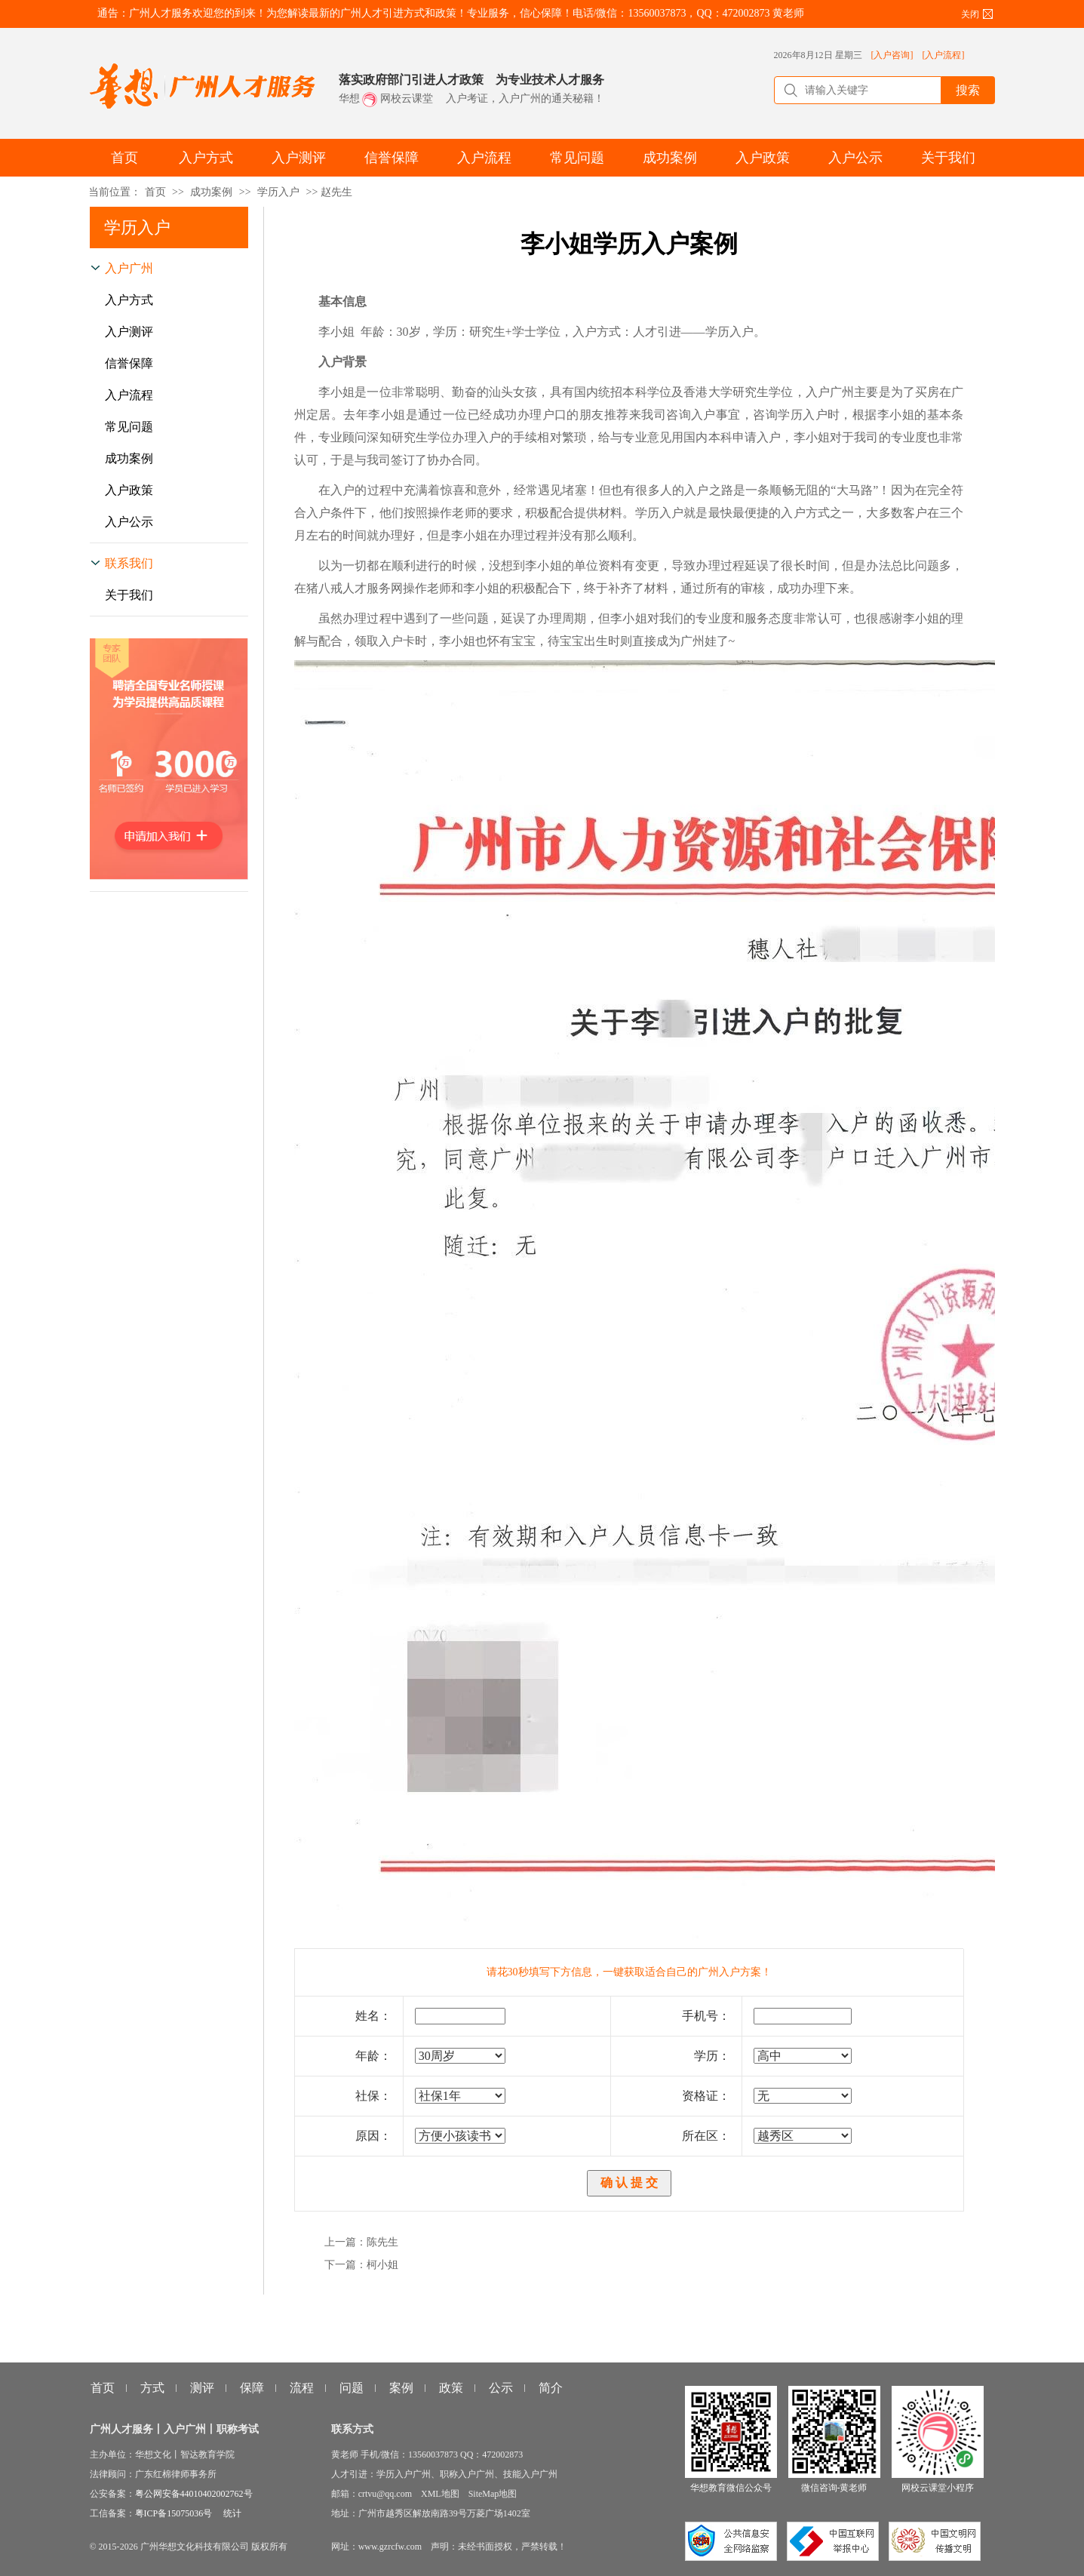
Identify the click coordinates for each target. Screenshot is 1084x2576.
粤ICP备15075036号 (174, 2513)
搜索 (968, 90)
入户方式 (129, 300)
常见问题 (129, 426)
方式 (152, 2388)
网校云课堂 (406, 98)
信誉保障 (129, 363)
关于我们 (129, 595)
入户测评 (129, 331)
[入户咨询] (892, 55)
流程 (302, 2388)
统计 (232, 2513)
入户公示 (129, 521)
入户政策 (129, 490)
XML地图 (440, 2493)
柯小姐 (382, 2264)
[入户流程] (944, 55)
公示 (501, 2388)
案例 (401, 2388)
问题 (351, 2388)
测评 (202, 2388)
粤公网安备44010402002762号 (194, 2493)
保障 (252, 2388)
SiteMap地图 (492, 2493)
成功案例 (211, 192)
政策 (451, 2388)
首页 (155, 192)
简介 (551, 2388)
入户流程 (129, 395)
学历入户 (278, 192)
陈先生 (382, 2242)
